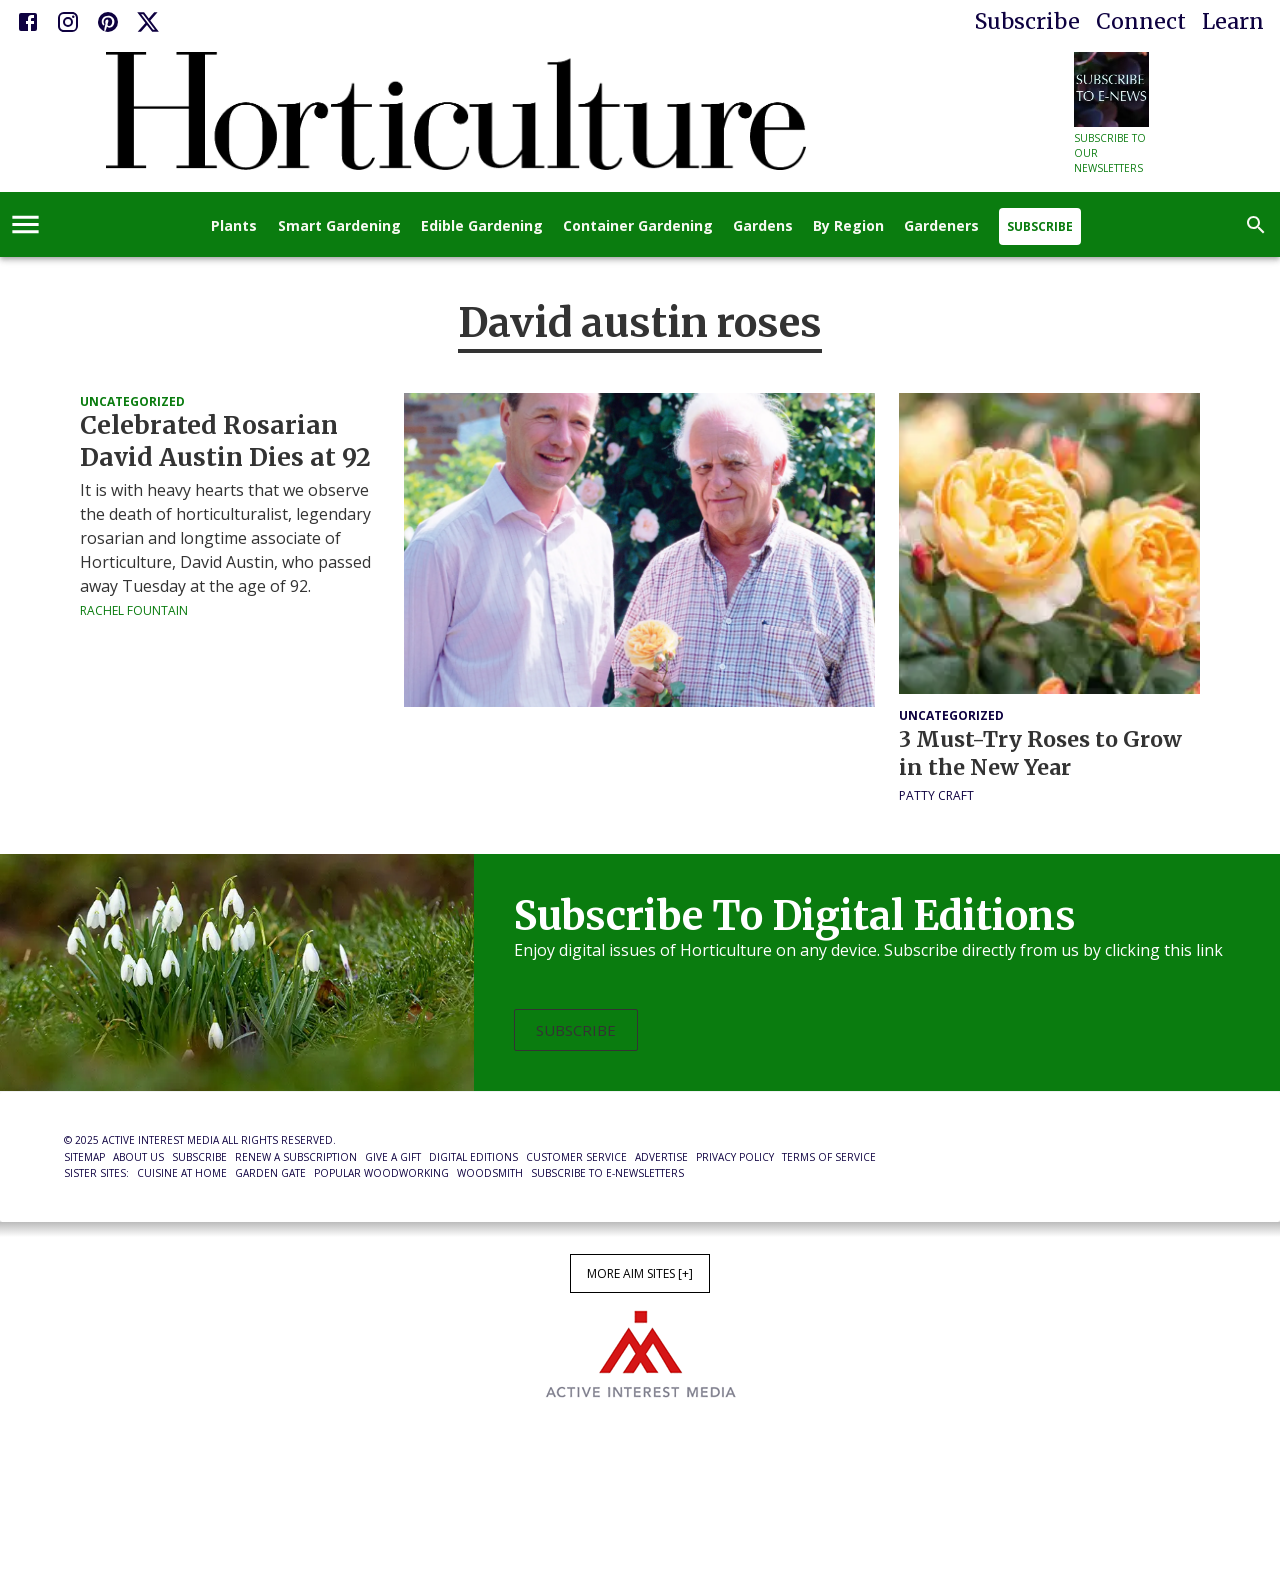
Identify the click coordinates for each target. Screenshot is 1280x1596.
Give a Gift (393, 1157)
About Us (138, 1157)
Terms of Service (829, 1157)
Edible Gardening (482, 226)
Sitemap (84, 1157)
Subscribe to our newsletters (1110, 153)
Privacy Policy (735, 1157)
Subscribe (1027, 21)
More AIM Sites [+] (640, 1273)
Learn (1233, 21)
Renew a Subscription (296, 1157)
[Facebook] (28, 22)
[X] (148, 22)
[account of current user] (25, 224)
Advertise (661, 1157)
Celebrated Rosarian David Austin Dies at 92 (225, 441)
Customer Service (576, 1157)
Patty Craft (936, 795)
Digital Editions (473, 1157)
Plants (234, 226)
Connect (1141, 21)
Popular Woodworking (381, 1173)
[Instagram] (68, 22)
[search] (1256, 225)
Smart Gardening (339, 226)
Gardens (763, 226)
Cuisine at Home (182, 1173)
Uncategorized (132, 401)
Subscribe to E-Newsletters (607, 1173)
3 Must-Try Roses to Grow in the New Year (1040, 753)
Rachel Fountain (134, 610)
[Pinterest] (108, 22)
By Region (848, 226)
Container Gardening (638, 226)
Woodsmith (490, 1173)
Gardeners (941, 226)
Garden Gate (270, 1173)
